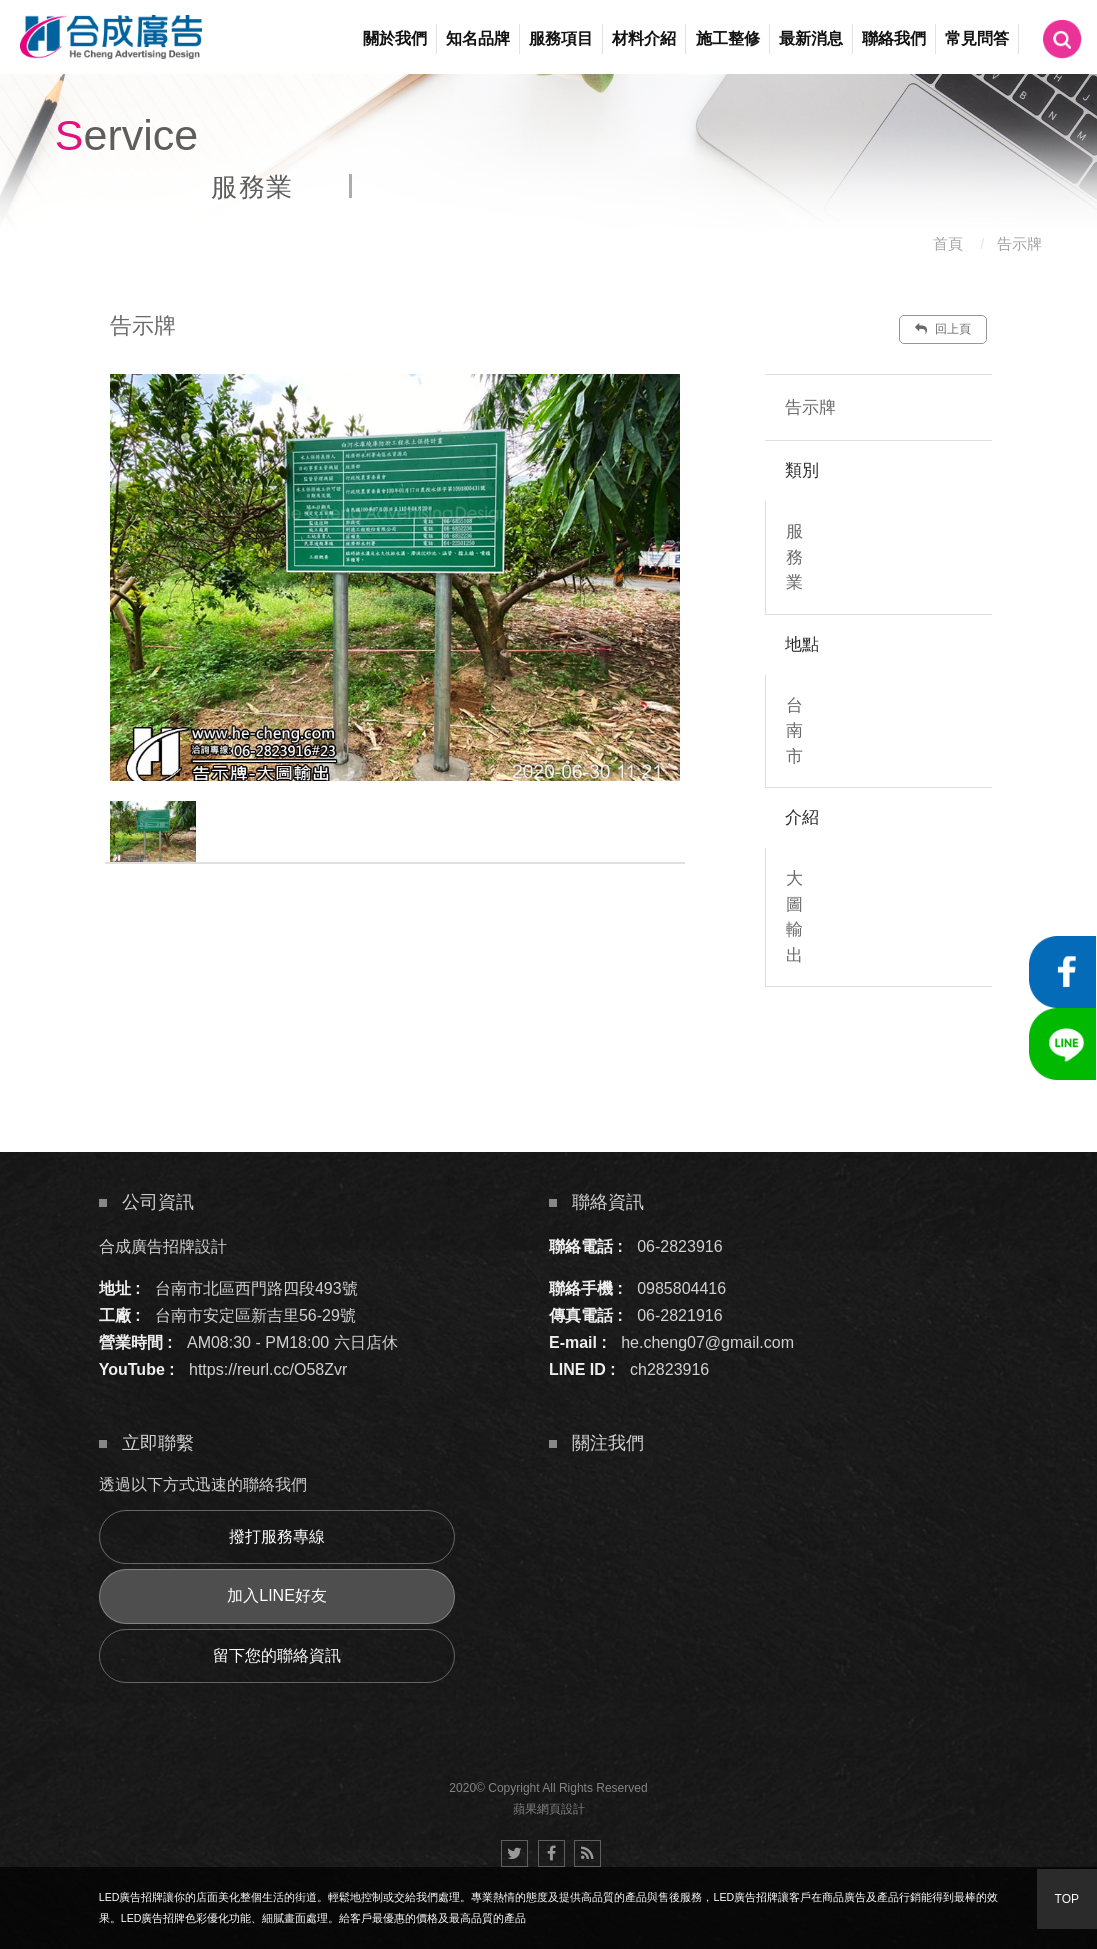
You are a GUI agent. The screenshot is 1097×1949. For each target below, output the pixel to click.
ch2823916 (669, 1369)
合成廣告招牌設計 (163, 1246)
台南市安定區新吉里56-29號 (255, 1315)
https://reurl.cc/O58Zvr (268, 1369)
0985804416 (681, 1288)
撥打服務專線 (277, 1536)
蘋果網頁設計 (549, 1809)
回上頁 (943, 329)
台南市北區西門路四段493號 (256, 1288)
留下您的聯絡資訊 (277, 1655)
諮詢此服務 (904, 1047)
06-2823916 (679, 1246)
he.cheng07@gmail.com (707, 1342)
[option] (395, 577)
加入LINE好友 (277, 1595)
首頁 (948, 243)
